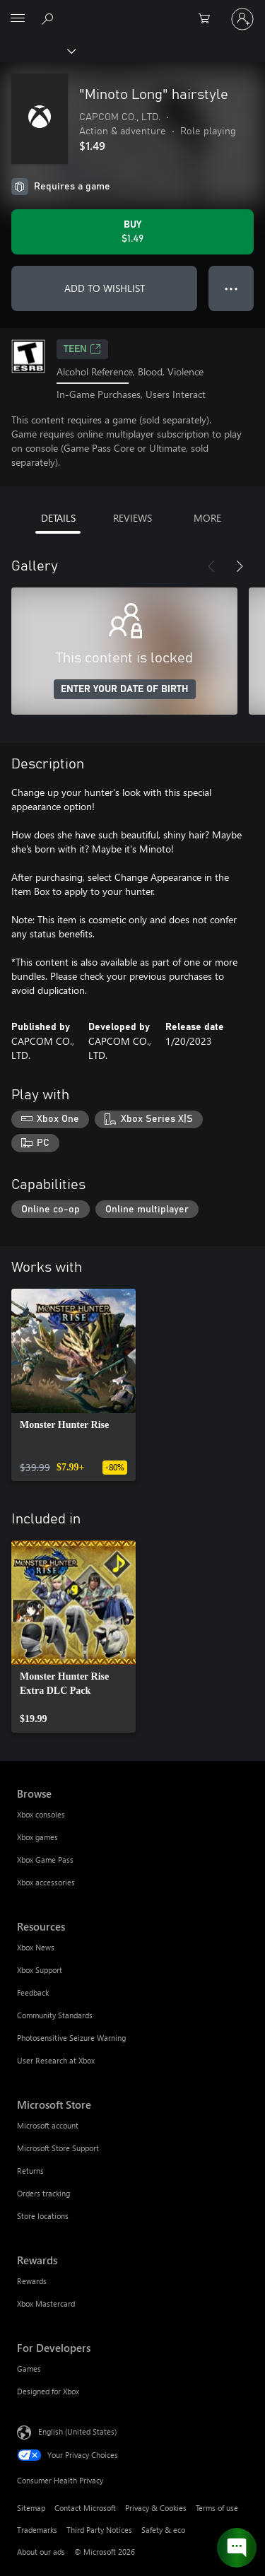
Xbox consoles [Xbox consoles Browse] (41, 1814)
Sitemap (31, 2507)
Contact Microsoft (85, 2507)
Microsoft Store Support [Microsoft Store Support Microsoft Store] (58, 2148)
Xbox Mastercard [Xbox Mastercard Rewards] (46, 2303)
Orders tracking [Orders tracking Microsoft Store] (43, 2193)
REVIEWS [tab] (132, 518)
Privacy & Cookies (156, 2507)
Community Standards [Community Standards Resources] (55, 2015)
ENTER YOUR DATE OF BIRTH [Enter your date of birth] (125, 689)
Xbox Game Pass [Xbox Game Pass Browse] (45, 1859)
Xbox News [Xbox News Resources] (35, 1947)
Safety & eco (163, 2529)
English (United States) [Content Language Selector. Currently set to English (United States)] (77, 2431)
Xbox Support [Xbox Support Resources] (39, 1969)
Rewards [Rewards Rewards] (32, 2280)
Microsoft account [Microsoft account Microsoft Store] (47, 2125)
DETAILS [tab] (58, 518)
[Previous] (211, 566)
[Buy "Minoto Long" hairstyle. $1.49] (132, 231)
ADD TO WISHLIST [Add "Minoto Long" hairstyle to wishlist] (104, 288)
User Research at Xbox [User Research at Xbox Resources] (56, 2060)
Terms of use (217, 2507)
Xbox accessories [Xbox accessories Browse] (46, 1882)
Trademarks (37, 2529)
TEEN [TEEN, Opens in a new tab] (82, 349)
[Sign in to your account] (242, 19)
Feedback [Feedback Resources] (33, 1992)
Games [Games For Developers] (29, 2368)
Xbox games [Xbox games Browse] (37, 1837)
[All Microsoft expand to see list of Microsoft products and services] (18, 19)
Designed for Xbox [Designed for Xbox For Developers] (48, 2391)
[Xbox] (37, 50)
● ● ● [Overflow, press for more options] (231, 288)
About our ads (41, 2551)
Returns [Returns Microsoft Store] (30, 2170)
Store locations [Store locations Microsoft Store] (43, 2215)
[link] (73, 1385)
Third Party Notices (99, 2529)
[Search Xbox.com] (49, 18)
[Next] (239, 566)
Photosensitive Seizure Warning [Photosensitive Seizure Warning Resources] (71, 2037)
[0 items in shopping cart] (208, 19)
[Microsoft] (132, 10)
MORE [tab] (207, 518)
